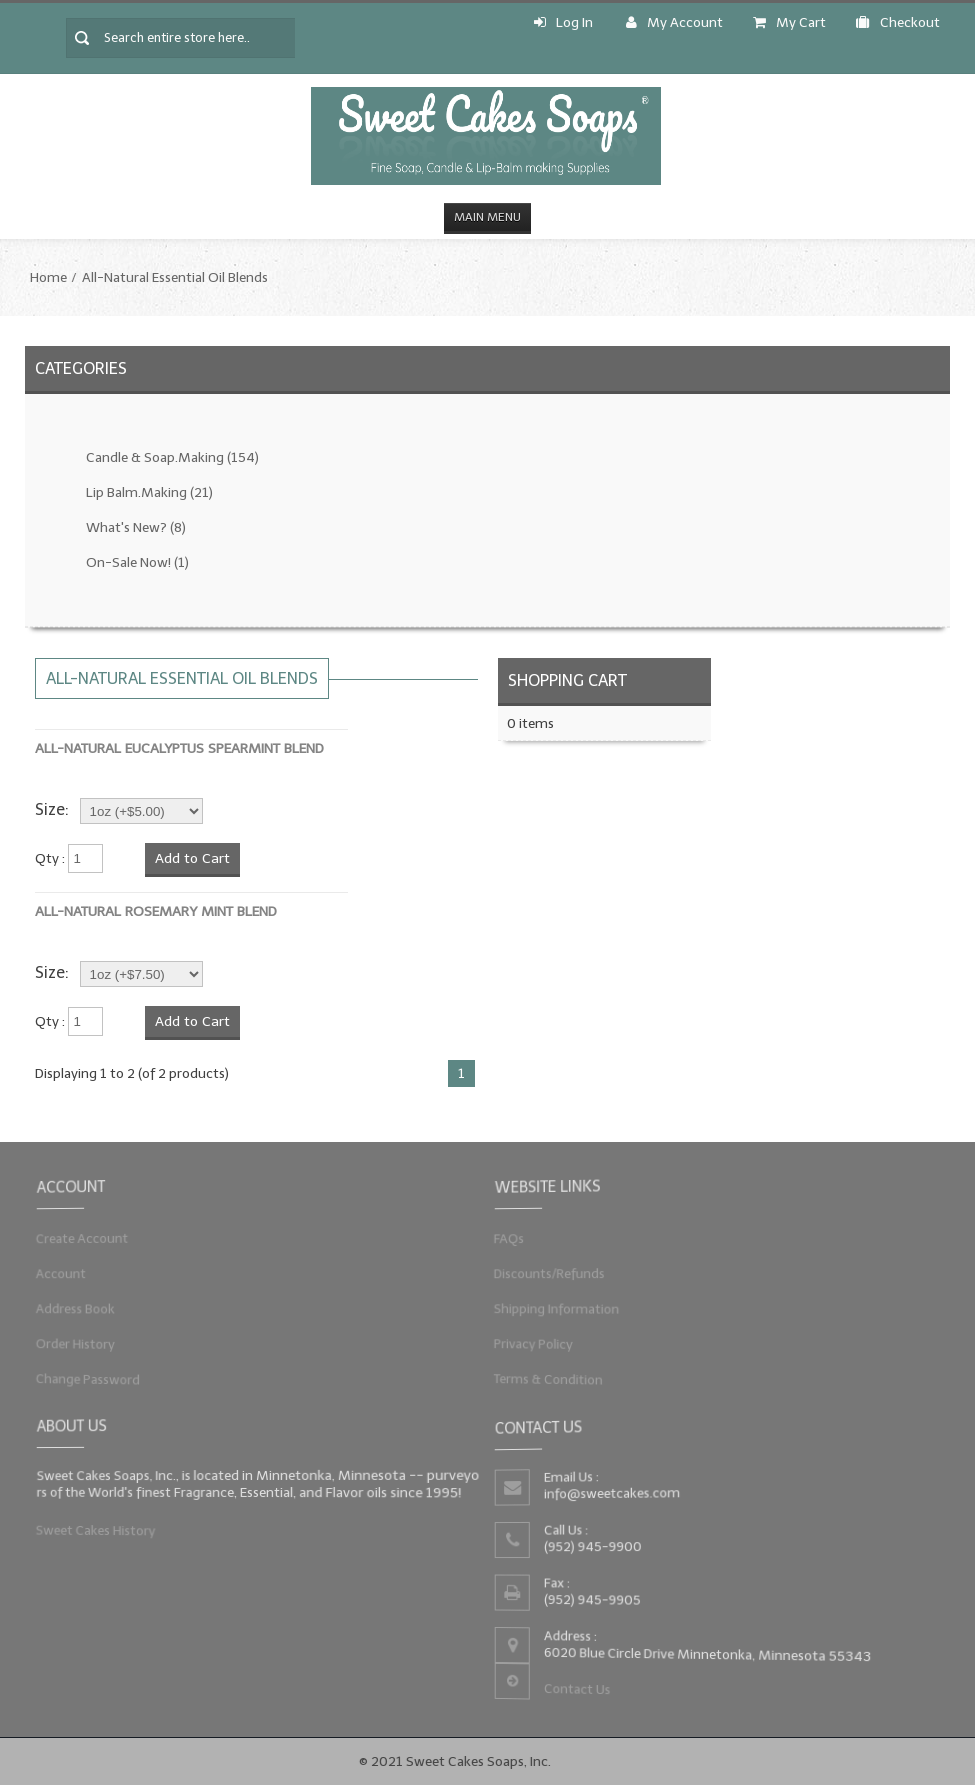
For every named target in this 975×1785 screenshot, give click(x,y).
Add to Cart (192, 858)
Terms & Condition (555, 1375)
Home (48, 277)
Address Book (83, 1308)
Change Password (95, 1375)
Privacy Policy (541, 1341)
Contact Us (581, 1686)
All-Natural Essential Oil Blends (175, 277)
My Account (674, 22)
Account (70, 1274)
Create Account (89, 1240)
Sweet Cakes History (102, 1528)
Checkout (898, 22)
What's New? (136, 527)
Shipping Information (563, 1308)
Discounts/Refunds (556, 1274)
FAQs (518, 1240)
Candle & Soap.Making (172, 457)
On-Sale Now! (137, 562)
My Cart (789, 22)
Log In (563, 22)
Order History (83, 1341)
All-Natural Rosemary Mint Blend (156, 911)
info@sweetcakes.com (615, 1494)
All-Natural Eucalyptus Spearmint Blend (179, 748)
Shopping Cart (567, 680)
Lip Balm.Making (149, 492)
